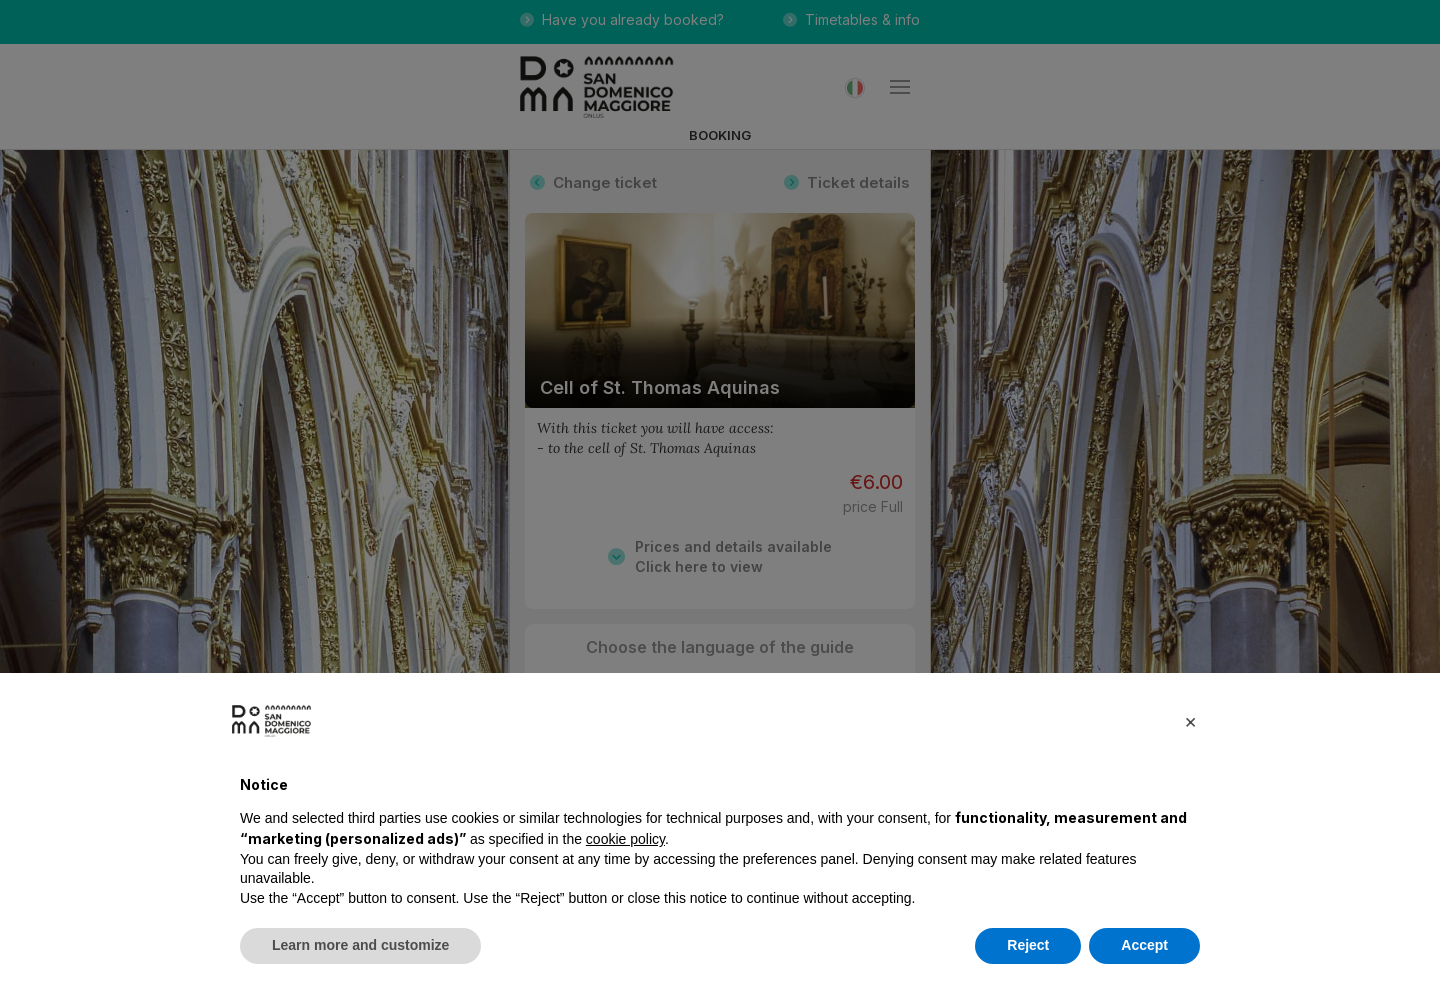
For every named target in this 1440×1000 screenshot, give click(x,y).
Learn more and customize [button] (360, 945)
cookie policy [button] (625, 839)
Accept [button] (1144, 945)
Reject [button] (1028, 945)
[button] (1190, 721)
